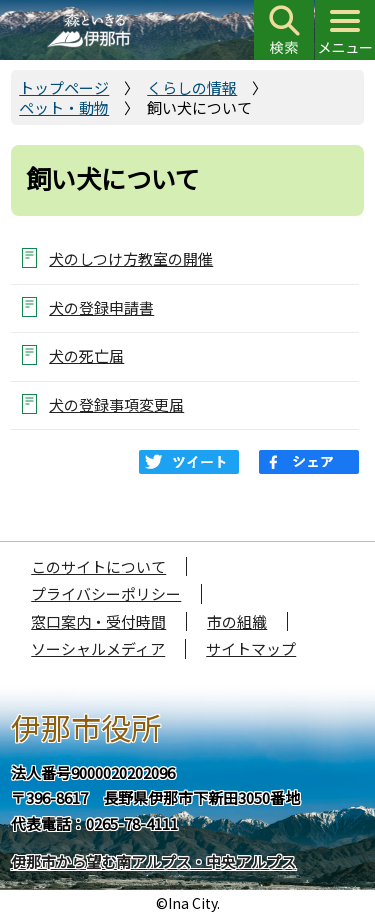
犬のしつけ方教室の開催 (131, 258)
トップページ (64, 87)
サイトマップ (251, 648)
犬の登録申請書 (101, 307)
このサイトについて (98, 566)
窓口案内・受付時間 (98, 621)
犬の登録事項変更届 (116, 404)
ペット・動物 (64, 107)
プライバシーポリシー (106, 593)
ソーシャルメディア (98, 648)
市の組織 (237, 621)
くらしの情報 (192, 87)
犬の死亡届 (86, 355)
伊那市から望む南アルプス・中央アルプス (153, 861)
